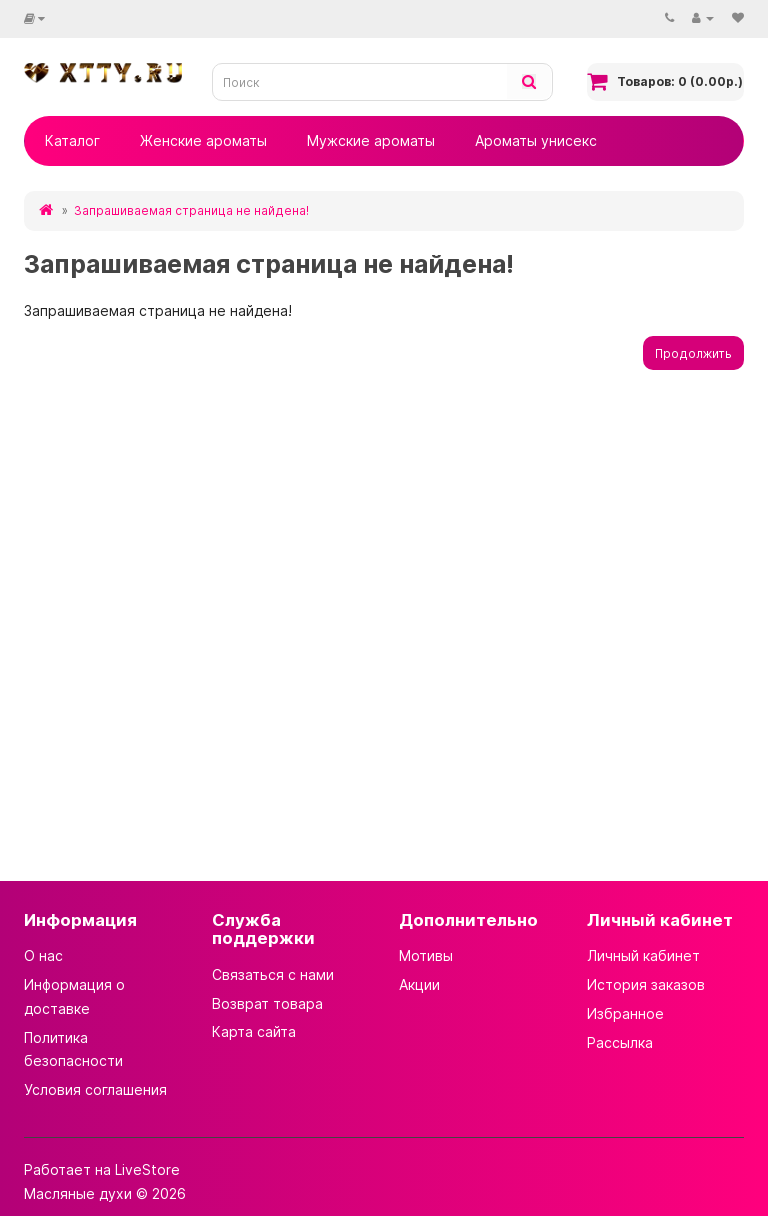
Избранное (625, 1013)
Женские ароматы (203, 140)
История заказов (646, 984)
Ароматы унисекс (536, 140)
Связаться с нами (273, 974)
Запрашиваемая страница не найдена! (191, 210)
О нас (43, 955)
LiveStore (147, 1169)
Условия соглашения (95, 1089)
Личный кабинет (643, 955)
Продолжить (693, 353)
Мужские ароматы (371, 140)
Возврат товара (267, 1003)
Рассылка (620, 1042)
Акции (419, 984)
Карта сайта (254, 1031)
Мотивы (426, 955)
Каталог (72, 140)
